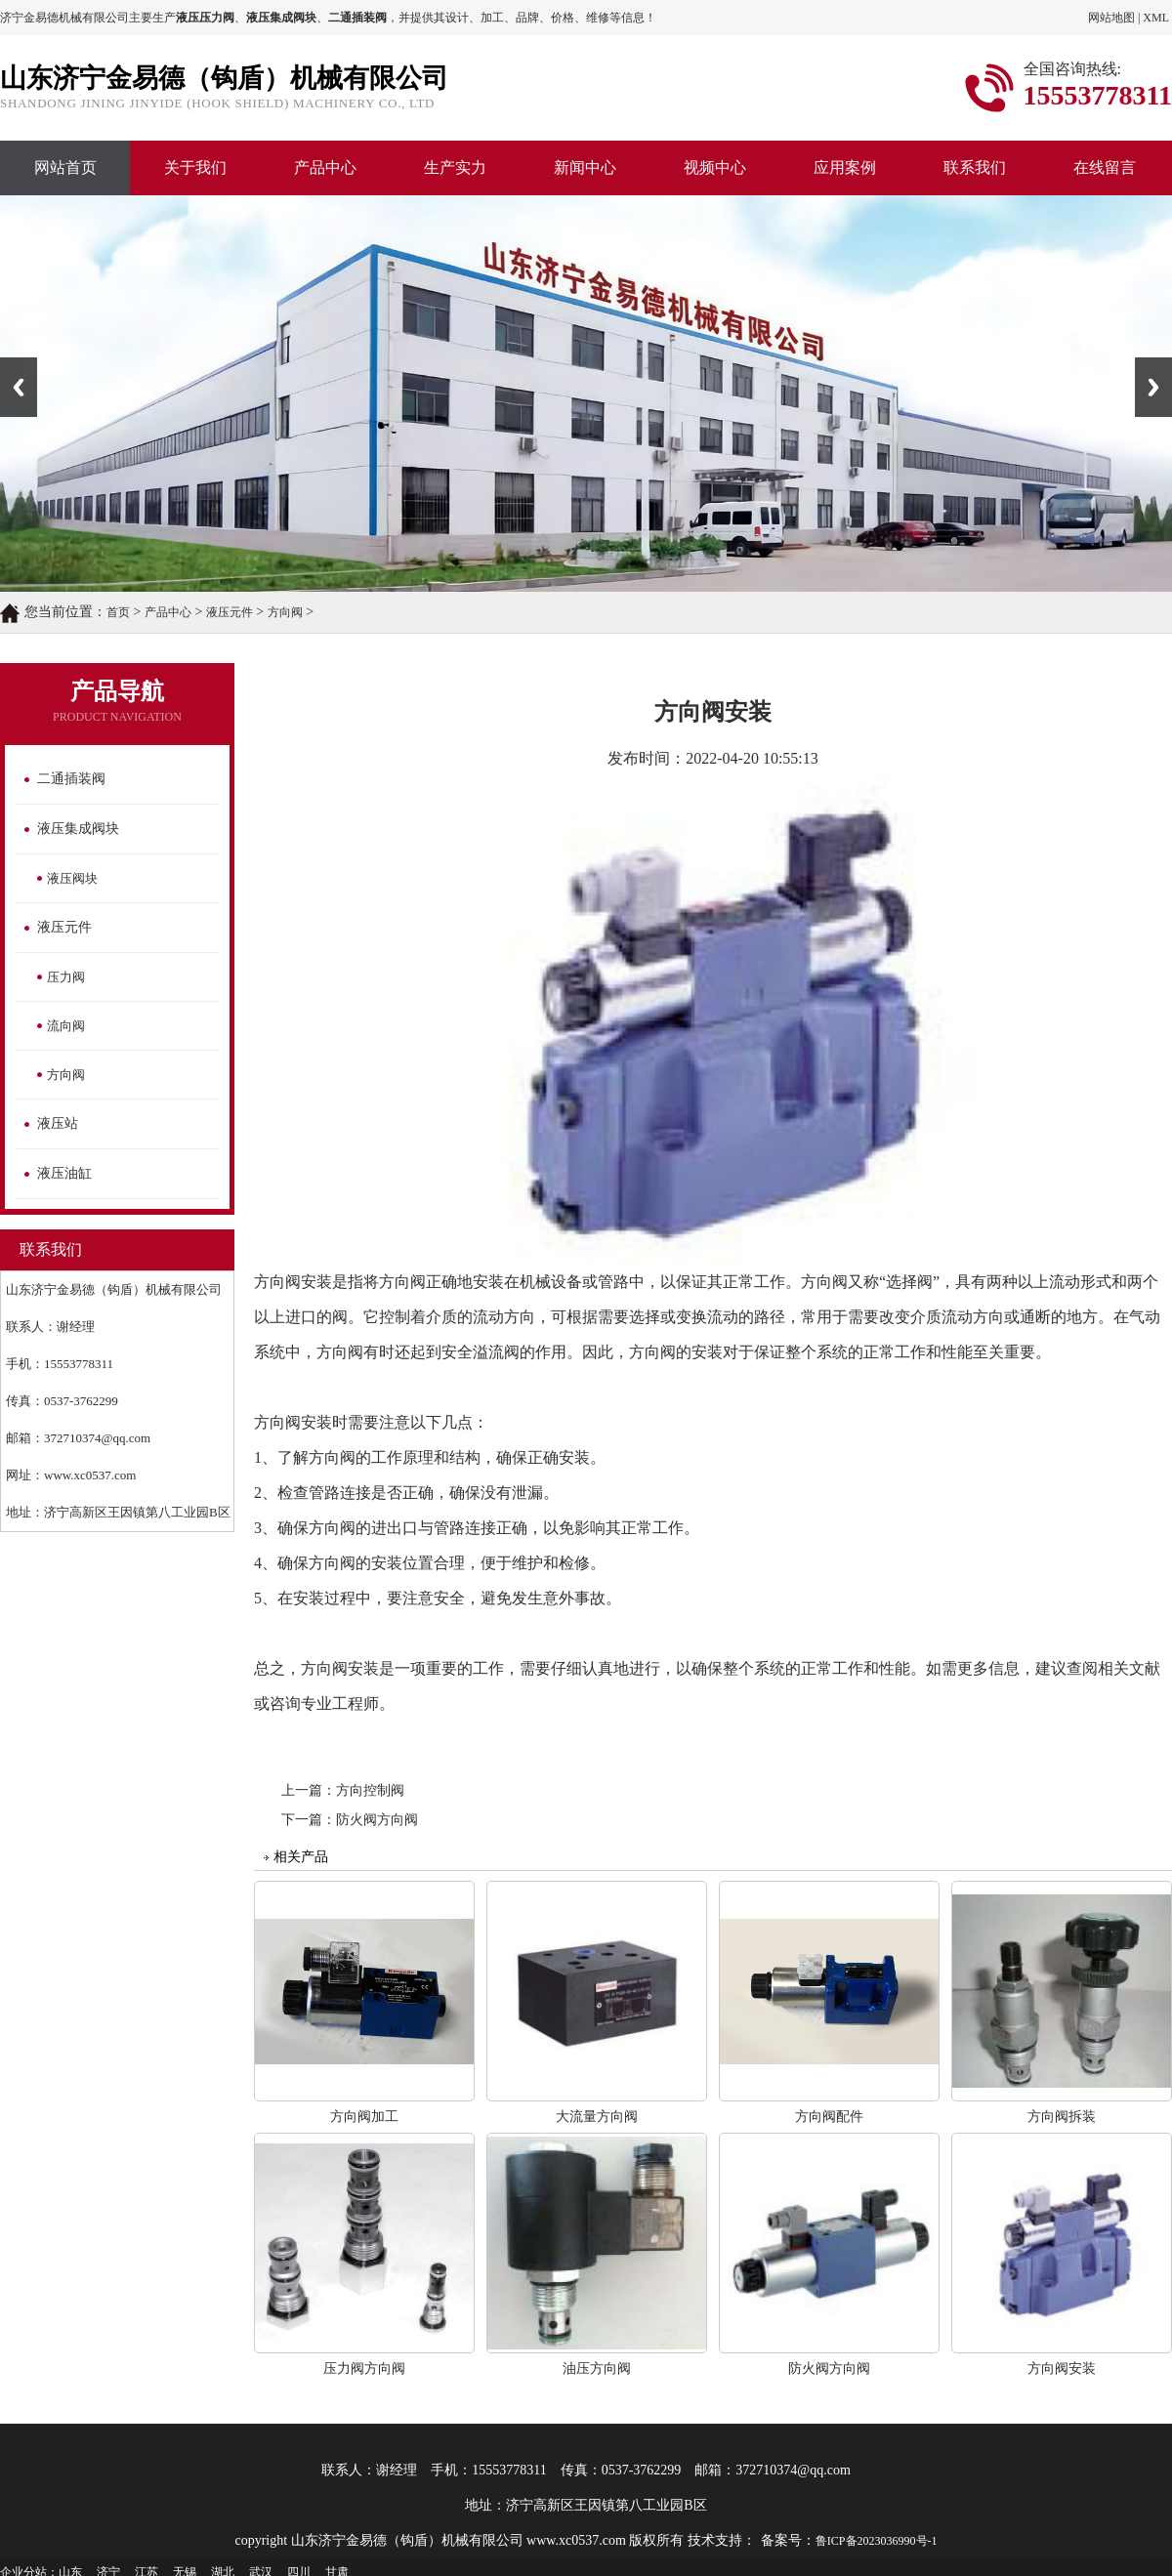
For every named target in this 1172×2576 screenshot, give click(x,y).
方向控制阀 (370, 1790)
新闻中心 (585, 167)
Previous (18, 387)
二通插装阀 (71, 778)
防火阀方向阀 (377, 1819)
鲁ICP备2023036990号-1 (877, 2541)
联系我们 (974, 167)
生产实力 (455, 167)
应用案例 (845, 167)
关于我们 (195, 167)
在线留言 (1104, 167)
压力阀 (66, 977)
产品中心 (325, 167)
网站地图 (1111, 17)
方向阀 (285, 612)
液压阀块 (72, 878)
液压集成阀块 (78, 828)
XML (1156, 17)
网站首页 (65, 167)
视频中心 (715, 167)
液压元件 (229, 612)
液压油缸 (64, 1173)
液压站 (57, 1123)
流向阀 (66, 1025)
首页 (118, 612)
